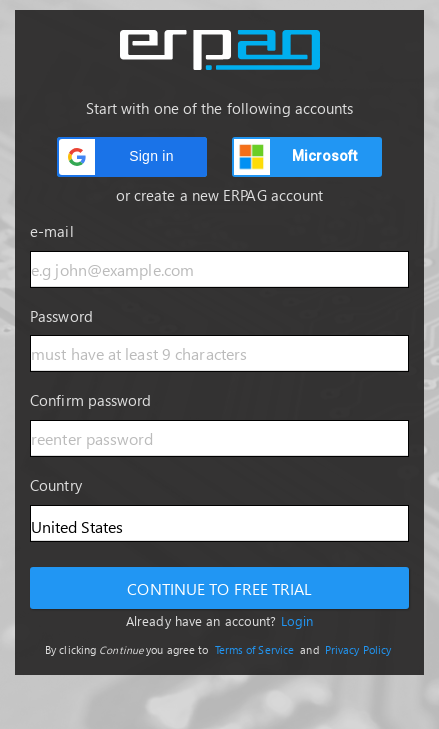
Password (61, 316)
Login (297, 620)
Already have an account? (219, 620)
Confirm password (91, 400)
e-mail (52, 231)
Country (56, 485)
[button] (132, 157)
